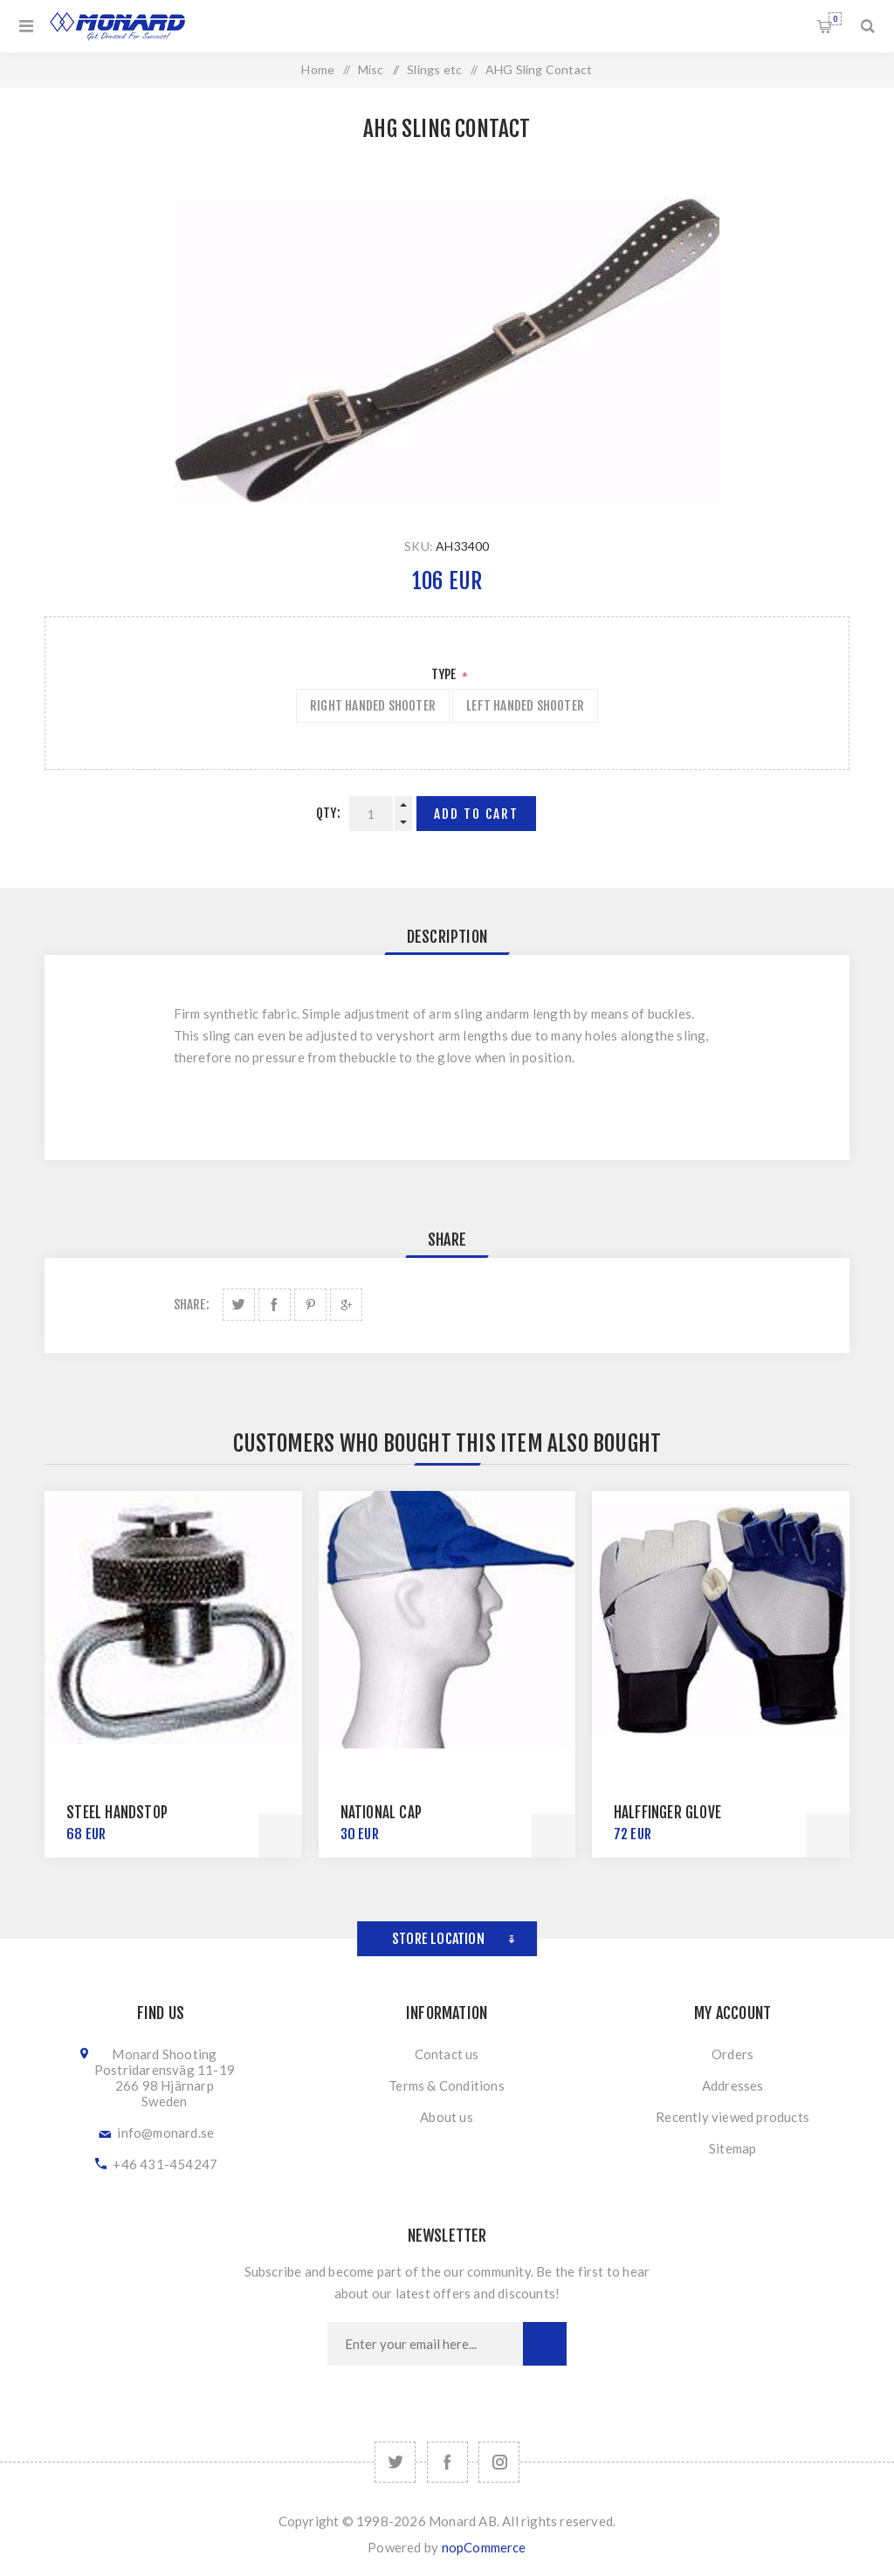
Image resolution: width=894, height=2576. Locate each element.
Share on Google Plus (346, 1304)
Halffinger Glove (667, 1812)
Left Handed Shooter (525, 705)
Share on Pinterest (310, 1304)
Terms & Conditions (447, 2085)
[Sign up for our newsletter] (425, 2344)
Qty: (328, 813)
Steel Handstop (117, 1812)
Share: (192, 1304)
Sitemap (732, 2148)
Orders (732, 2054)
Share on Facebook (274, 1304)
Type (445, 674)
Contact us (447, 2054)
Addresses (733, 2085)
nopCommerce (484, 2547)
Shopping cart (835, 18)
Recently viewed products (732, 2117)
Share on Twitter (239, 1304)
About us (446, 2117)
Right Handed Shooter (373, 705)
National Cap (381, 1812)
